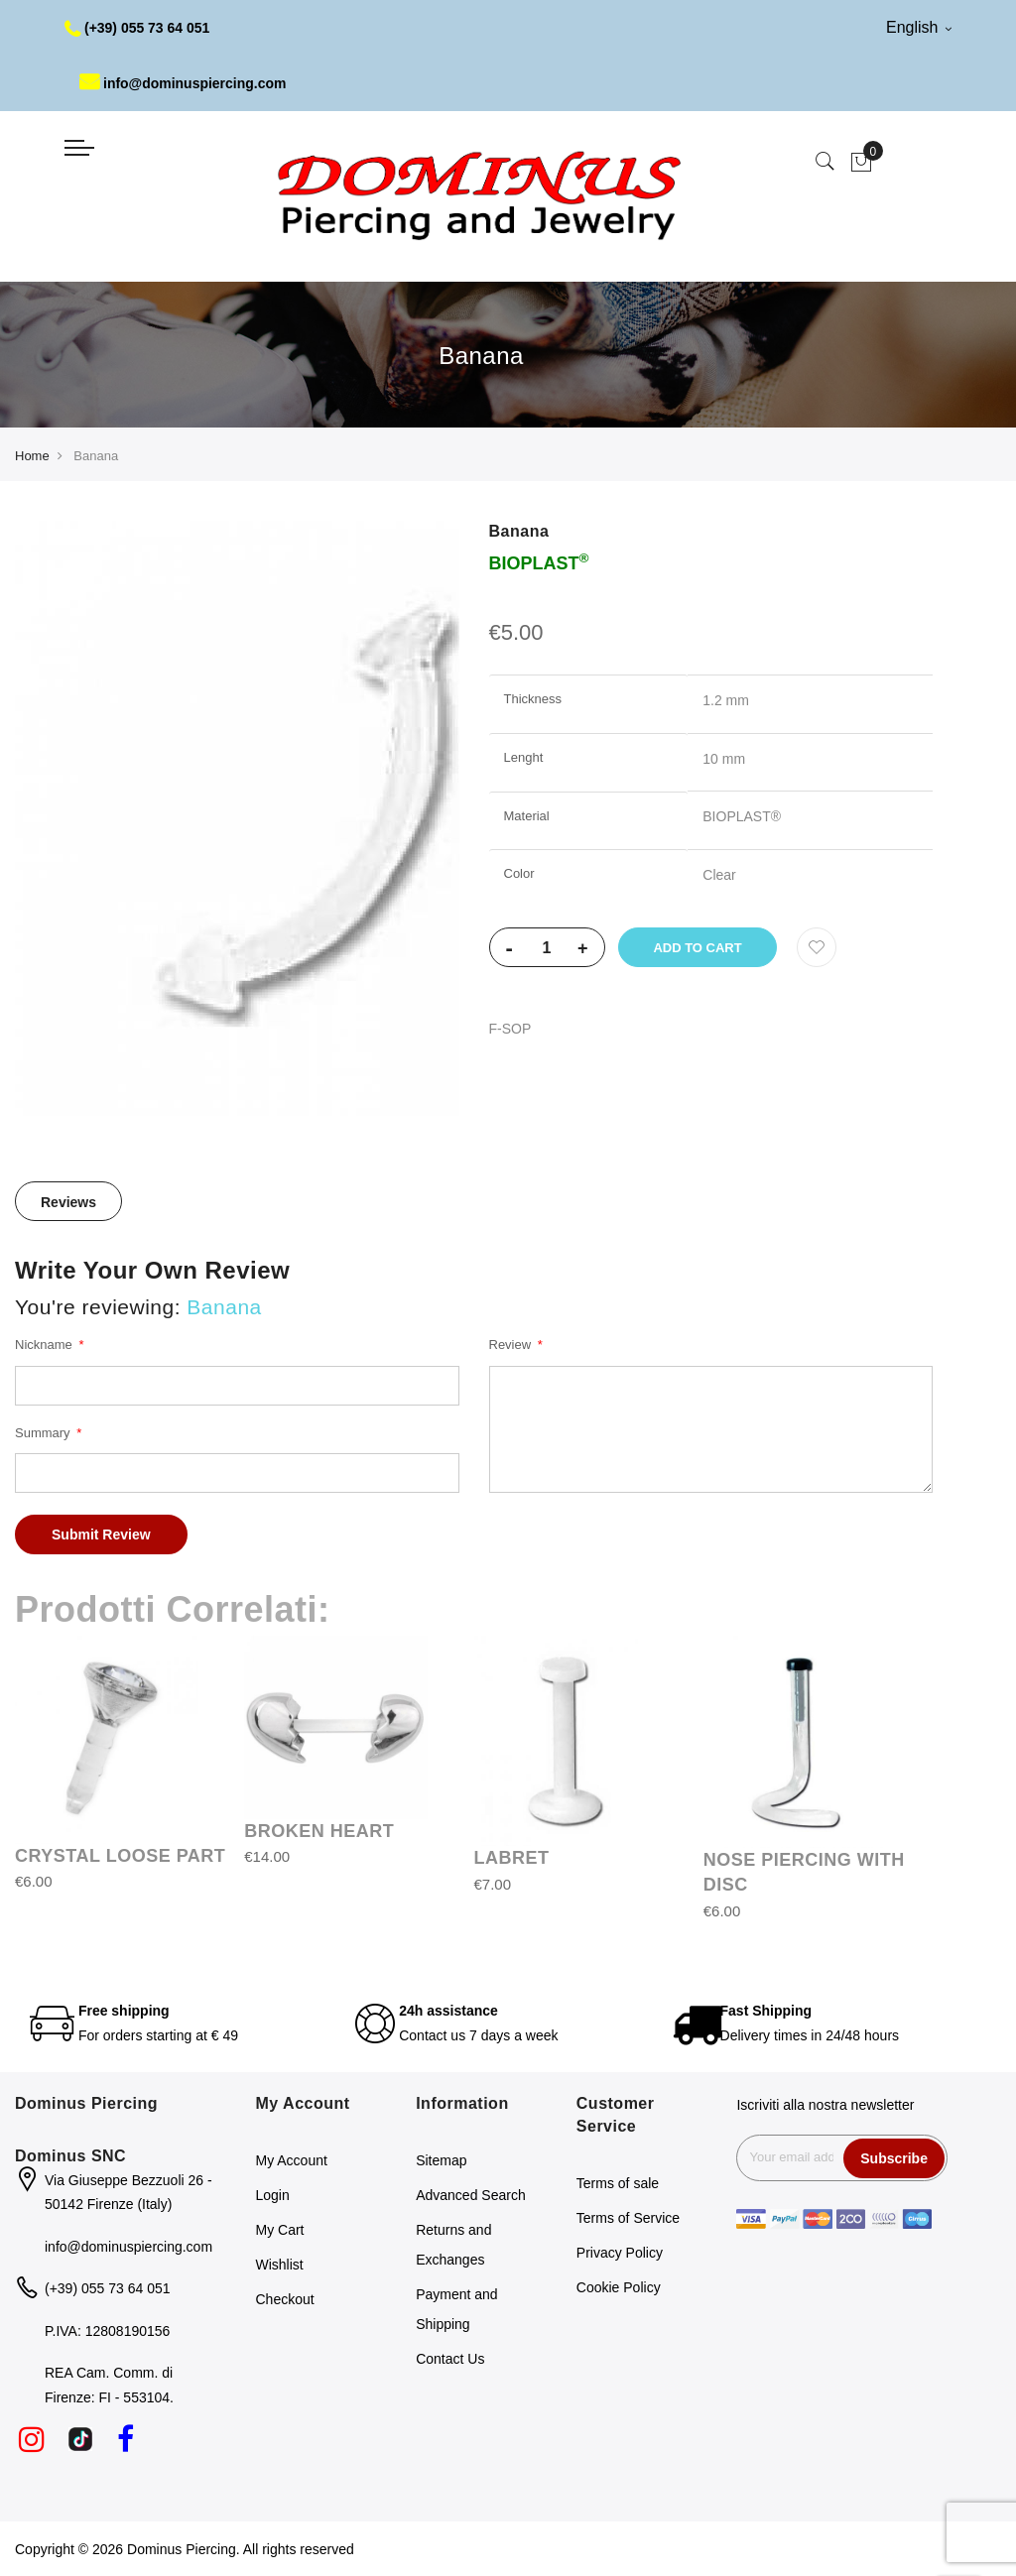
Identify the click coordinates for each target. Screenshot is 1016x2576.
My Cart (280, 2230)
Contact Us (450, 2359)
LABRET (512, 1858)
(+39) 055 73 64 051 (137, 28)
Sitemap (441, 2160)
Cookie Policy (618, 2287)
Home (32, 455)
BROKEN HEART (319, 1831)
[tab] (68, 1201)
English (919, 27)
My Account (291, 2160)
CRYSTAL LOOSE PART (120, 1856)
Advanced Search (471, 2195)
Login (273, 2195)
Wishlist (280, 2264)
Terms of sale (617, 2183)
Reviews (68, 1202)
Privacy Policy (619, 2253)
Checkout (285, 2299)
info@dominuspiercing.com (183, 83)
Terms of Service (628, 2218)
